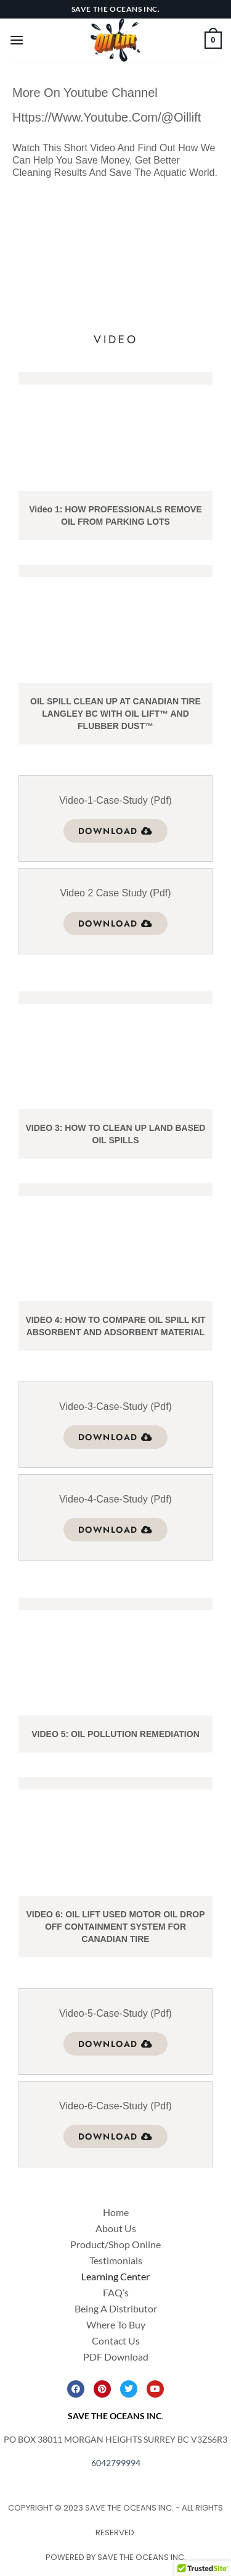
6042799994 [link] (115, 2462)
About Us (115, 2228)
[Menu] (16, 40)
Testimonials (115, 2260)
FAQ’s (116, 2292)
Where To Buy (115, 2324)
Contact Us (116, 2340)
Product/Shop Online (115, 2244)
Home (116, 2212)
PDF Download (115, 2356)
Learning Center (115, 2276)
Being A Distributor (116, 2308)
